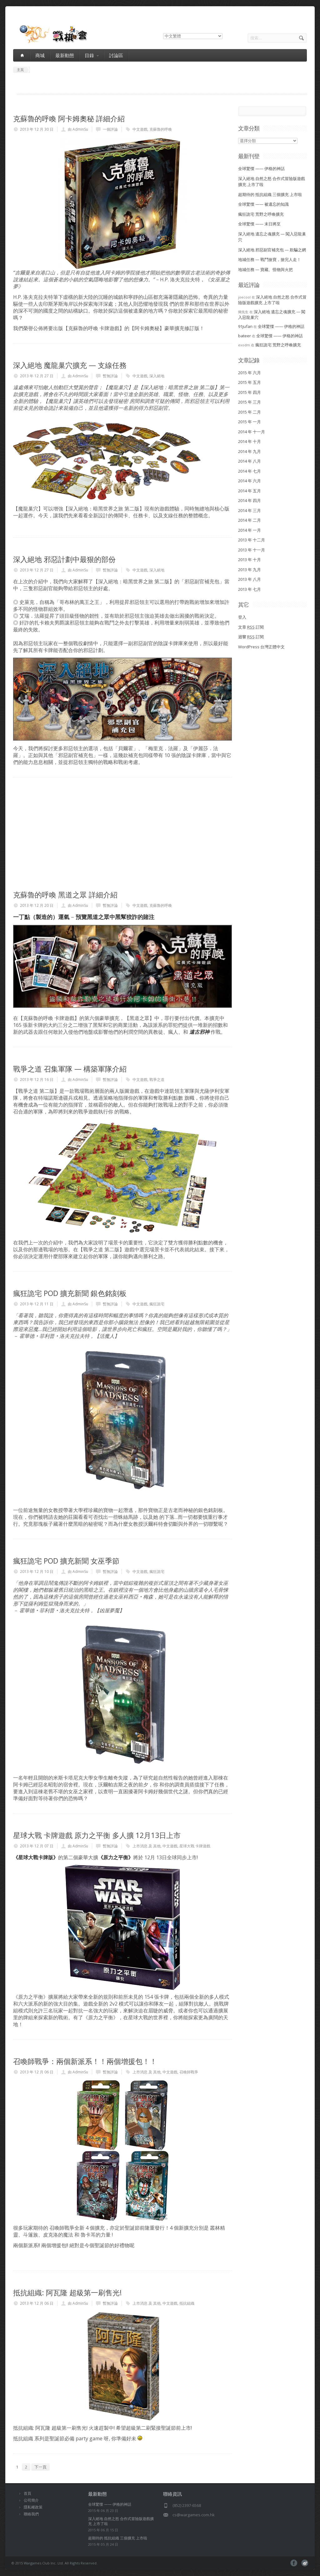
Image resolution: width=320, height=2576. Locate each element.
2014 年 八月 (249, 461)
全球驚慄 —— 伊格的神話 (261, 168)
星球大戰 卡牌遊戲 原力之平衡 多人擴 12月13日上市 (97, 1835)
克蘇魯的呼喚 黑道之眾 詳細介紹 (65, 895)
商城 (40, 55)
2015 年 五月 (249, 382)
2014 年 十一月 (251, 431)
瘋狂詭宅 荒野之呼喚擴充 (261, 214)
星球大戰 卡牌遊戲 (194, 1846)
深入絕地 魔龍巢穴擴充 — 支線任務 (70, 365)
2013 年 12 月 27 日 (36, 376)
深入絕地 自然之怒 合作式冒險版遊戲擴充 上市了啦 (272, 299)
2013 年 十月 (249, 559)
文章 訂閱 (251, 627)
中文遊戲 (140, 129)
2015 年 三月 (249, 402)
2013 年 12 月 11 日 (36, 1304)
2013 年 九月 (249, 569)
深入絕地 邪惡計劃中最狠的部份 (64, 559)
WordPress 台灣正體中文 (261, 647)
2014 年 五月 (249, 491)
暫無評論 (110, 376)
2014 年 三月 (249, 510)
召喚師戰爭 (188, 2072)
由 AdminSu (78, 129)
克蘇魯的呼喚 (160, 129)
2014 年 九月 (249, 451)
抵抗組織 (186, 2303)
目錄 (91, 55)
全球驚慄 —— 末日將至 (259, 224)
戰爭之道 (156, 1079)
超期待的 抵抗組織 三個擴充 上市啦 (270, 194)
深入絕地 (156, 376)
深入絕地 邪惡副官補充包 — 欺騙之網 (272, 250)
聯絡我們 (31, 2514)
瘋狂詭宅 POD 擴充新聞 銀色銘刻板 (70, 1293)
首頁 (27, 2493)
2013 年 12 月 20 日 (36, 905)
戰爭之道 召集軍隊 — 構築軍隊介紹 (70, 1069)
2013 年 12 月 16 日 (36, 1079)
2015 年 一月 (249, 421)
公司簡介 (31, 2500)
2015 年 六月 (249, 372)
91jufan (245, 326)
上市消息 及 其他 (146, 1846)
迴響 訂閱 (251, 637)
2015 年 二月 (249, 412)
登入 (242, 617)
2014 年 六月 (249, 481)
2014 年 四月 (249, 500)
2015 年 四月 (249, 392)
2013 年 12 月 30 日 (36, 129)
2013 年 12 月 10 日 (36, 1571)
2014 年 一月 (249, 530)
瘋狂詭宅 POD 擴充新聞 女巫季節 (66, 1561)
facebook (294, 2563)
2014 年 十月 (249, 441)
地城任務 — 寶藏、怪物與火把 (265, 269)
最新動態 (64, 55)
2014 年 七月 (249, 471)
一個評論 (110, 129)
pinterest (304, 2563)
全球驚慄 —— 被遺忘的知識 (263, 204)
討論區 (116, 55)
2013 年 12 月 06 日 (36, 2072)
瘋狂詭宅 (156, 1304)
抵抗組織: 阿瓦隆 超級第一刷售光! (67, 2292)
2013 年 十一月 (251, 550)
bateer (244, 336)
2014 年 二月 (249, 520)
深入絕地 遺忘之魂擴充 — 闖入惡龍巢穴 (271, 314)
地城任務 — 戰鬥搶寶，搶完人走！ (269, 259)
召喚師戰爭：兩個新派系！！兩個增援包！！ (85, 2061)
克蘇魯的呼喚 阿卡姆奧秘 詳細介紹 (69, 118)
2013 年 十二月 (251, 540)
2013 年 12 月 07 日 (36, 1846)
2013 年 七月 (249, 589)
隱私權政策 (33, 2507)
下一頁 (40, 2467)
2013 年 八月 (249, 579)
